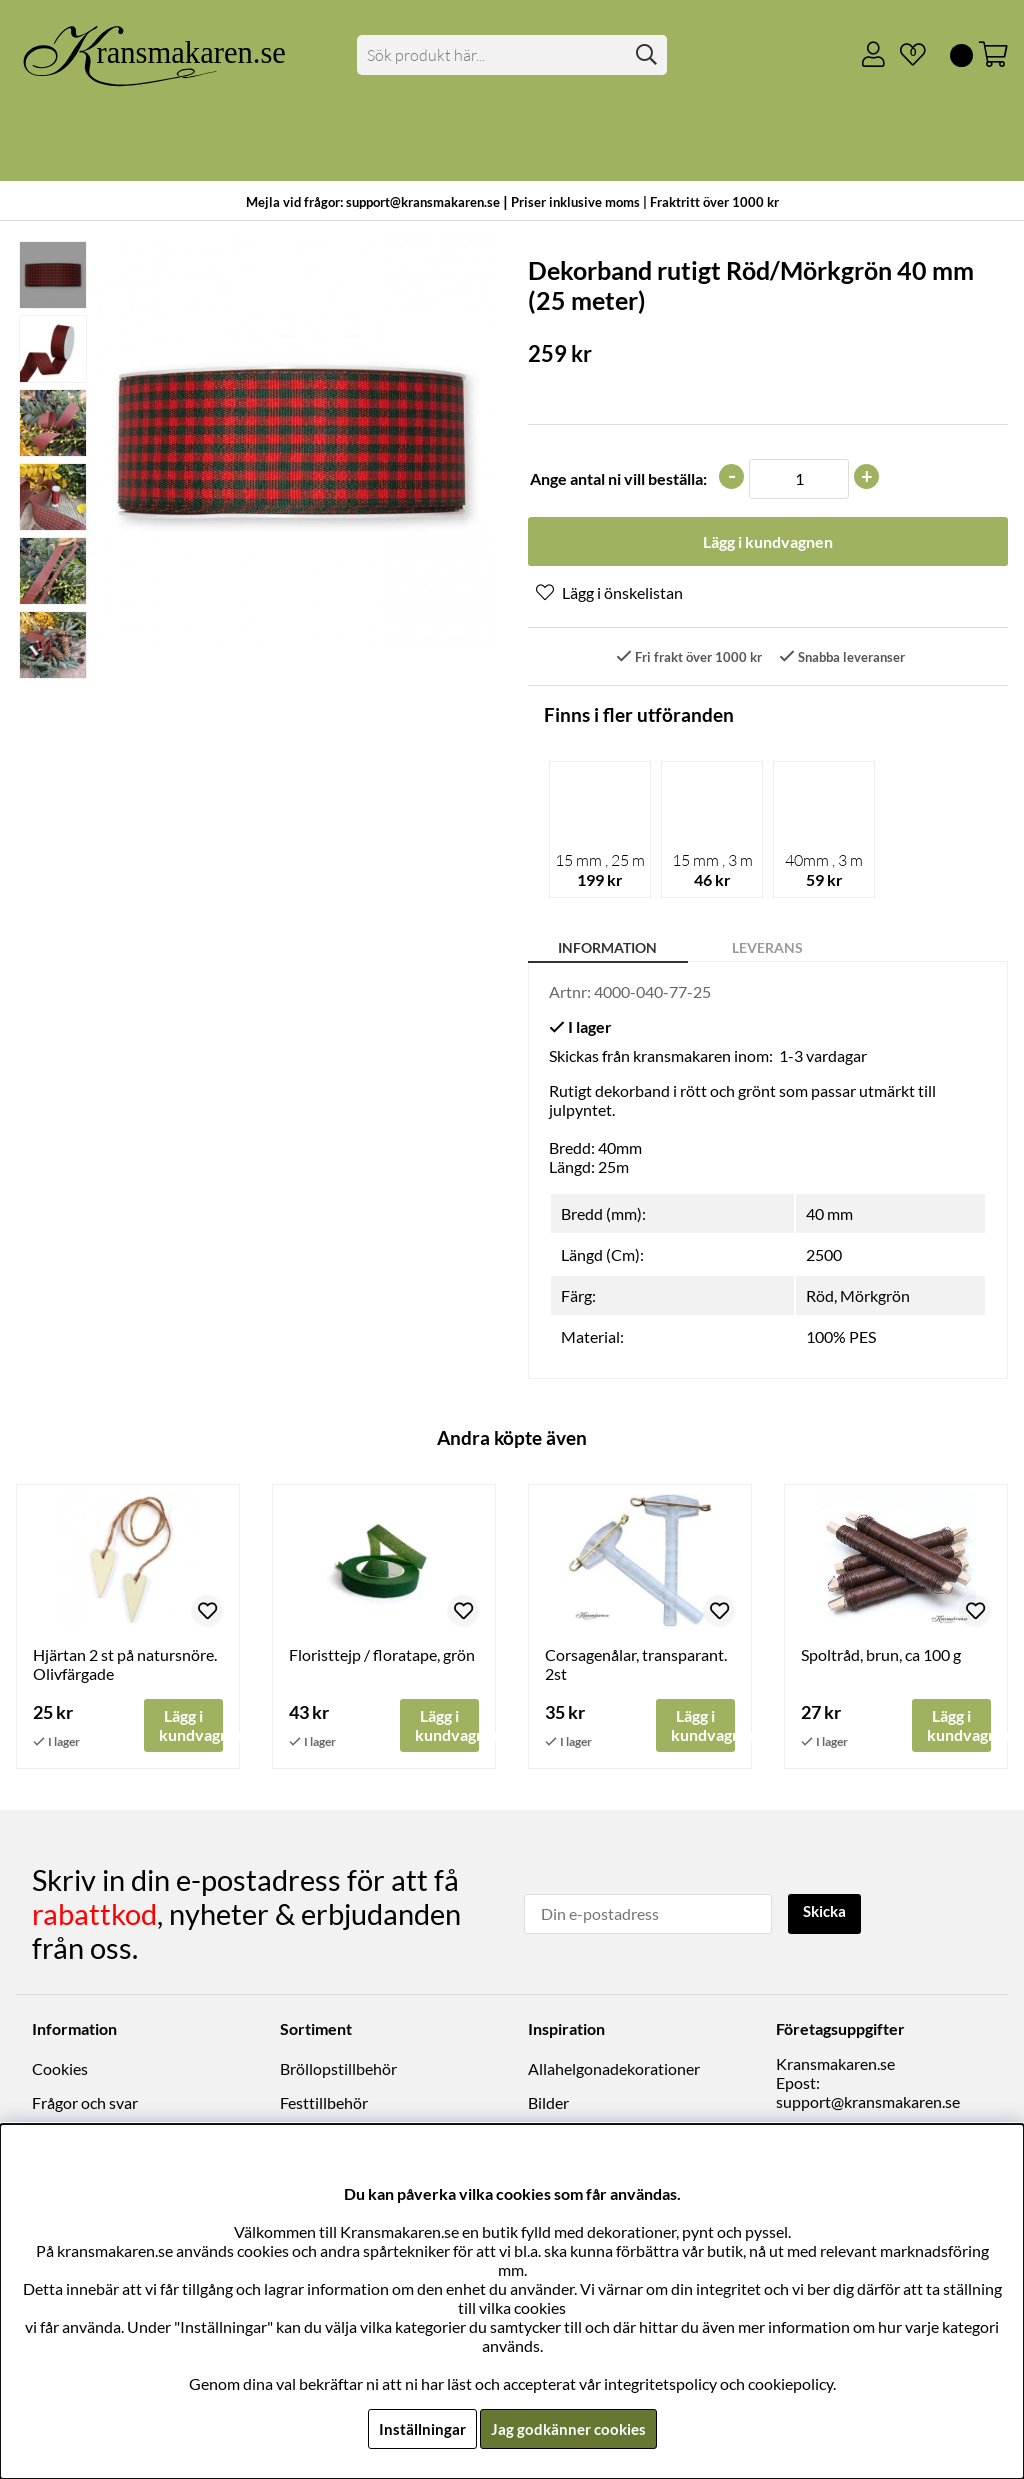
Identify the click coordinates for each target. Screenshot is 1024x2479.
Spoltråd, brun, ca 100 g (881, 1656)
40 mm (829, 1215)
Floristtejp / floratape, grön (382, 1656)
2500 (824, 1256)
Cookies (60, 2070)
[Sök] (511, 55)
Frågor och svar (85, 2104)
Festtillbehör (324, 2104)
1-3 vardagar (823, 1057)
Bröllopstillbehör (338, 2070)
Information (607, 949)
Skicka (827, 1913)
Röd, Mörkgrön (858, 1297)
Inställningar (419, 2428)
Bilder (548, 2104)
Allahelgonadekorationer (614, 2070)
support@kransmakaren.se (868, 2103)
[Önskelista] (905, 55)
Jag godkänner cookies (568, 2428)
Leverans (767, 949)
